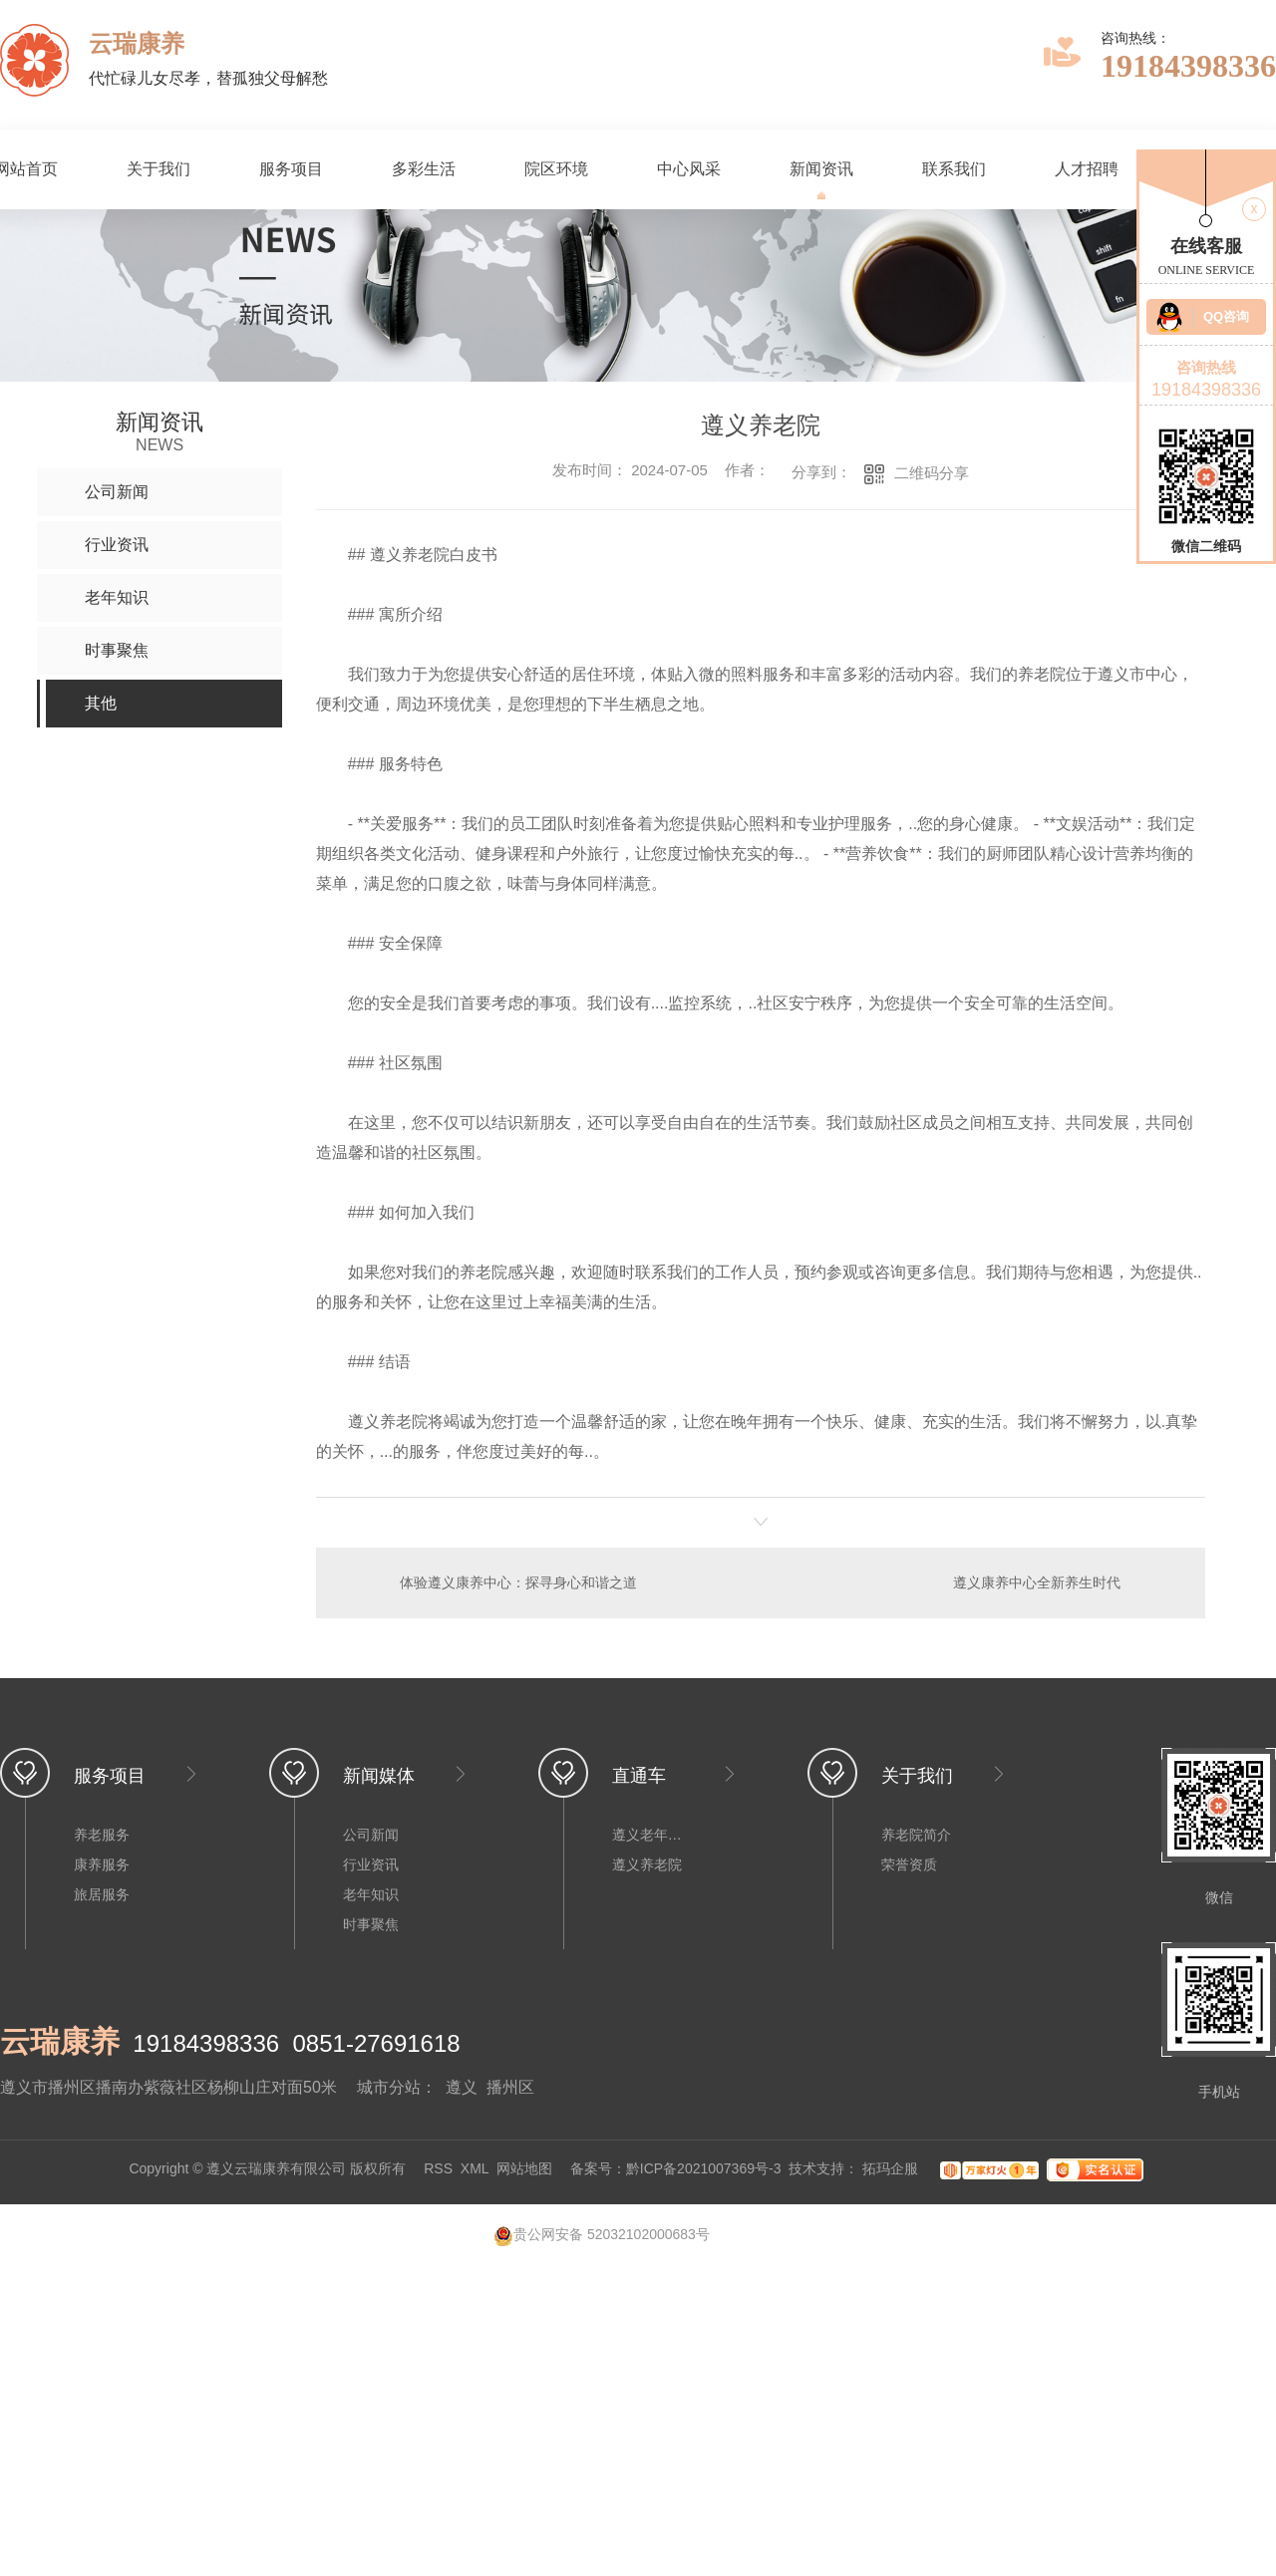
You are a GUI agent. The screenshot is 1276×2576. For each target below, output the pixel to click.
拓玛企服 (892, 2169)
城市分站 (389, 2087)
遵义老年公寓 (652, 1835)
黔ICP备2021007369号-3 (704, 2169)
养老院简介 (916, 1835)
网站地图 (524, 2169)
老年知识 (371, 1894)
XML (474, 2169)
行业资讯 (371, 1864)
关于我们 (158, 168)
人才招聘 (1086, 168)
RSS (438, 2169)
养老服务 (102, 1835)
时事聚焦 (371, 1924)
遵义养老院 (647, 1864)
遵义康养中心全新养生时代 (1036, 1582)
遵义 (462, 2087)
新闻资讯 (821, 168)
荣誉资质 (909, 1864)
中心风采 (689, 168)
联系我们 (954, 168)
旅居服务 (102, 1894)
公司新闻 (371, 1835)
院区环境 (556, 168)
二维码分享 (931, 472)
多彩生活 (424, 168)
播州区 (510, 2087)
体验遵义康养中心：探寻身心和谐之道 (518, 1582)
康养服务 (102, 1864)
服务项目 (291, 168)
